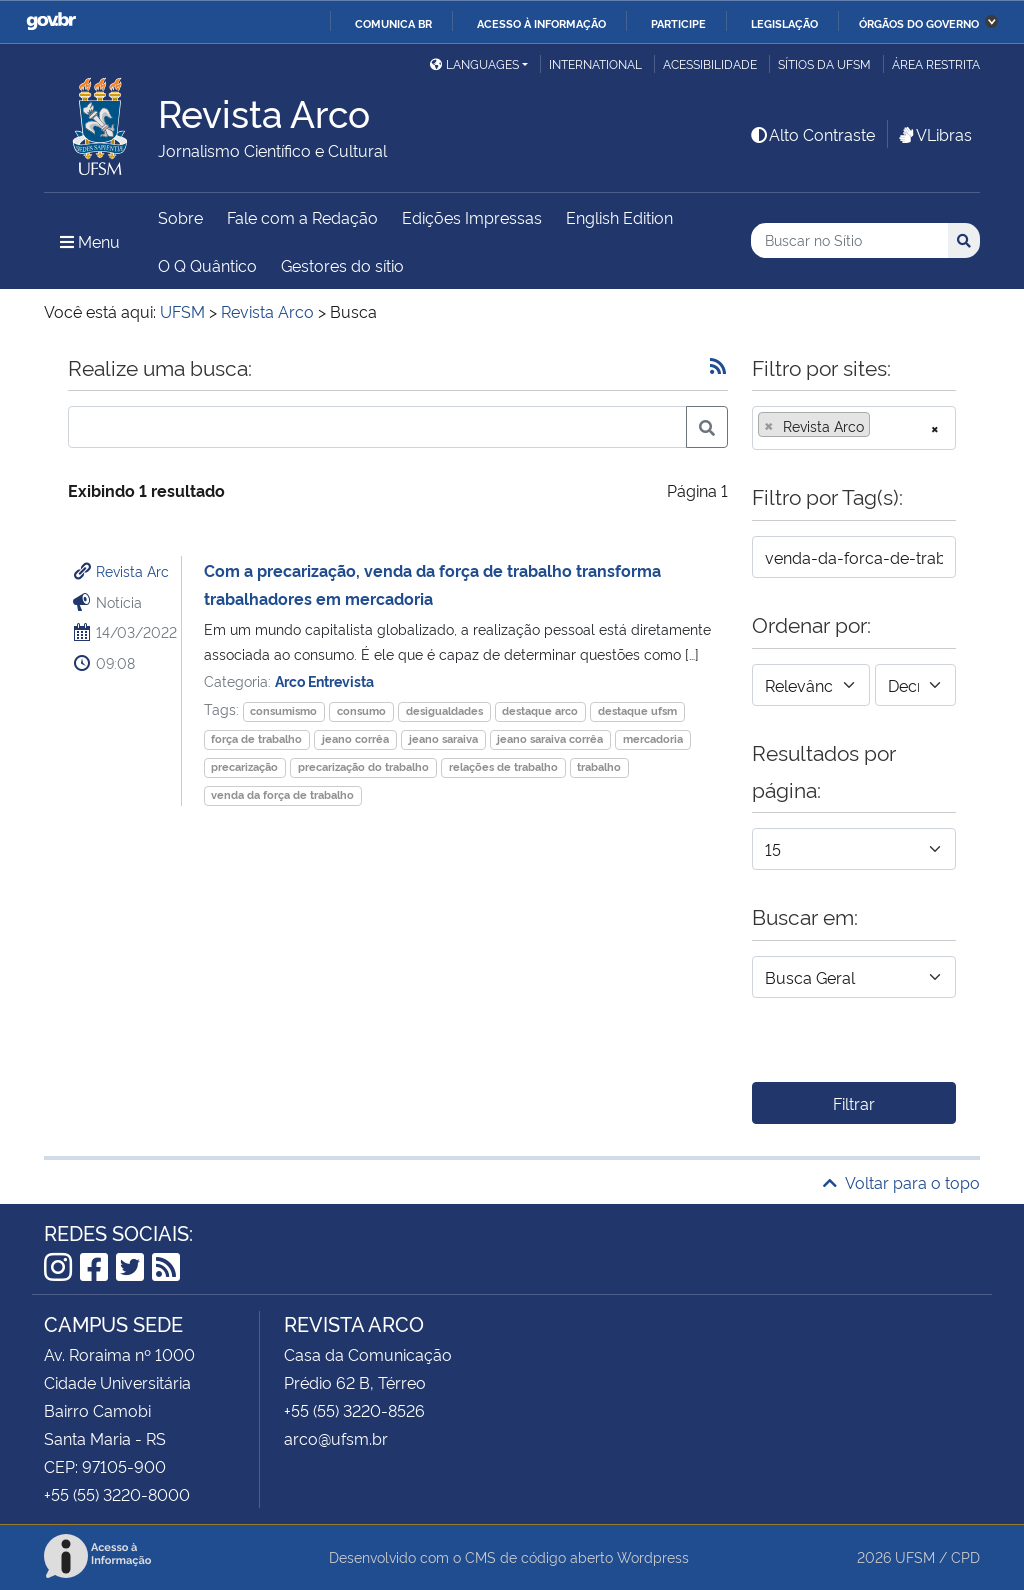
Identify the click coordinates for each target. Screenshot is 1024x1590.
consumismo (283, 710)
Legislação (784, 23)
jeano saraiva (443, 738)
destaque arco (540, 710)
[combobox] (854, 428)
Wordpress (653, 1556)
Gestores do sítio (342, 265)
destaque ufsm (637, 710)
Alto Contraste (812, 134)
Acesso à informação (541, 23)
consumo (361, 710)
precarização (244, 766)
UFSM (915, 1556)
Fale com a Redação (302, 217)
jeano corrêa (355, 738)
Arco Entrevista (324, 680)
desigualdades (444, 710)
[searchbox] (881, 426)
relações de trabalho (503, 766)
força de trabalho (256, 738)
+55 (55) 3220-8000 (117, 1494)
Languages (474, 63)
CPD (965, 1556)
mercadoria (653, 738)
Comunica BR (393, 23)
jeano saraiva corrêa (550, 738)
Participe (678, 23)
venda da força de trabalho (282, 794)
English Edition (619, 217)
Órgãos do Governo (919, 23)
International (595, 63)
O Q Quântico (207, 265)
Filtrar (854, 1103)
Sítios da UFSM (824, 63)
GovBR (51, 21)
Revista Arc (132, 570)
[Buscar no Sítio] (849, 240)
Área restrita (936, 63)
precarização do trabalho (363, 766)
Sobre (180, 217)
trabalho (599, 766)
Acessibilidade (710, 63)
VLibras (934, 134)
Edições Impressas (472, 217)
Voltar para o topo (901, 1182)
